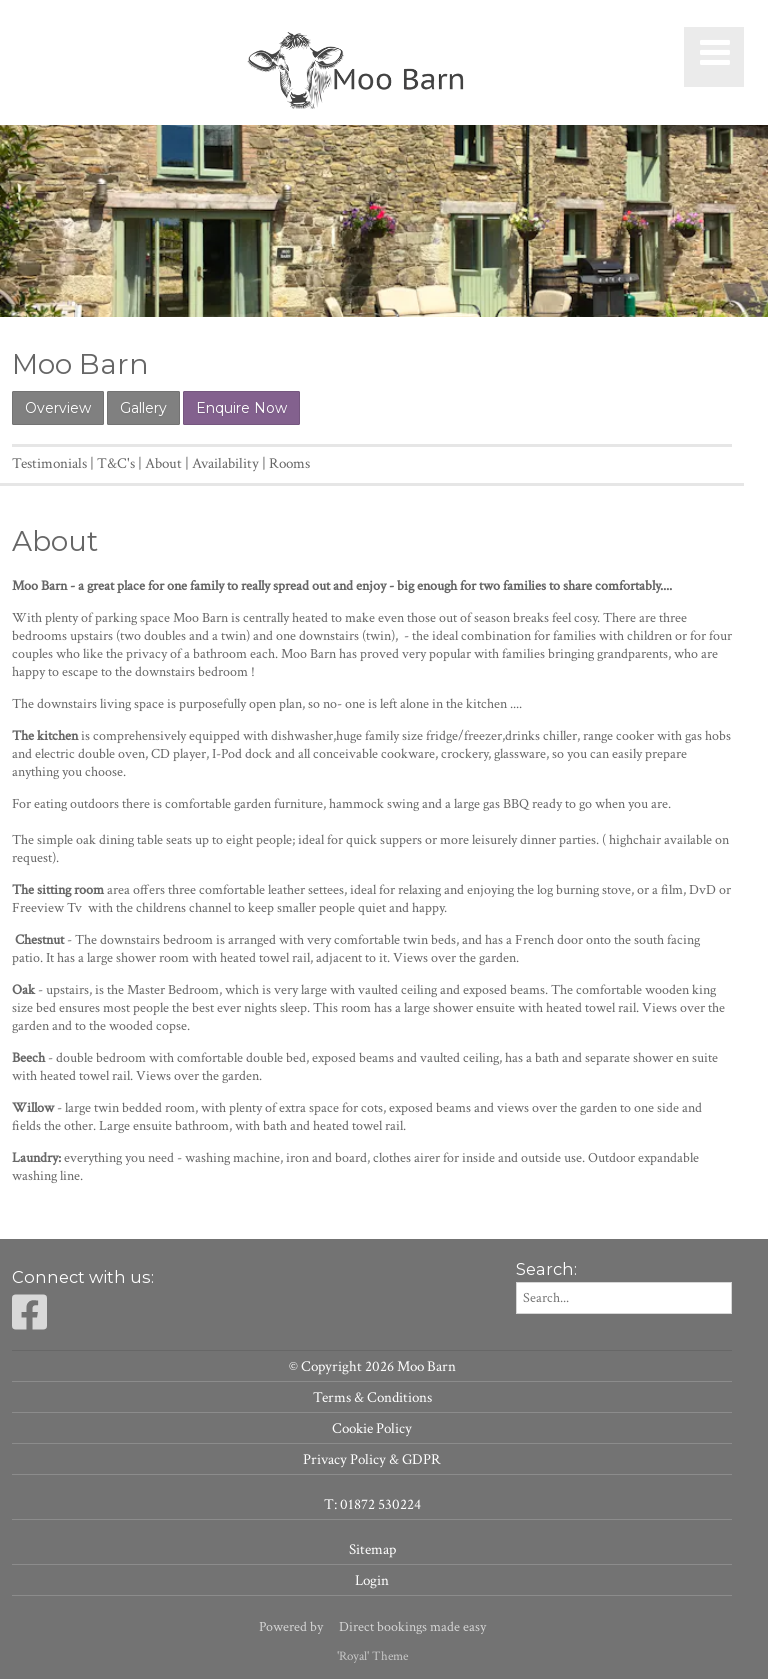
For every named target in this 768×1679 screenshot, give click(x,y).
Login (372, 1580)
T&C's (116, 463)
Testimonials (49, 463)
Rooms (289, 463)
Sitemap (372, 1549)
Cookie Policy (372, 1428)
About (163, 463)
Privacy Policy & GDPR (372, 1459)
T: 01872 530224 (372, 1504)
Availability (225, 463)
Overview (58, 408)
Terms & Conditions (372, 1397)
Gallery (143, 408)
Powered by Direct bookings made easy (372, 1627)
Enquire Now (241, 408)
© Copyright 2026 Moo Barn (372, 1366)
